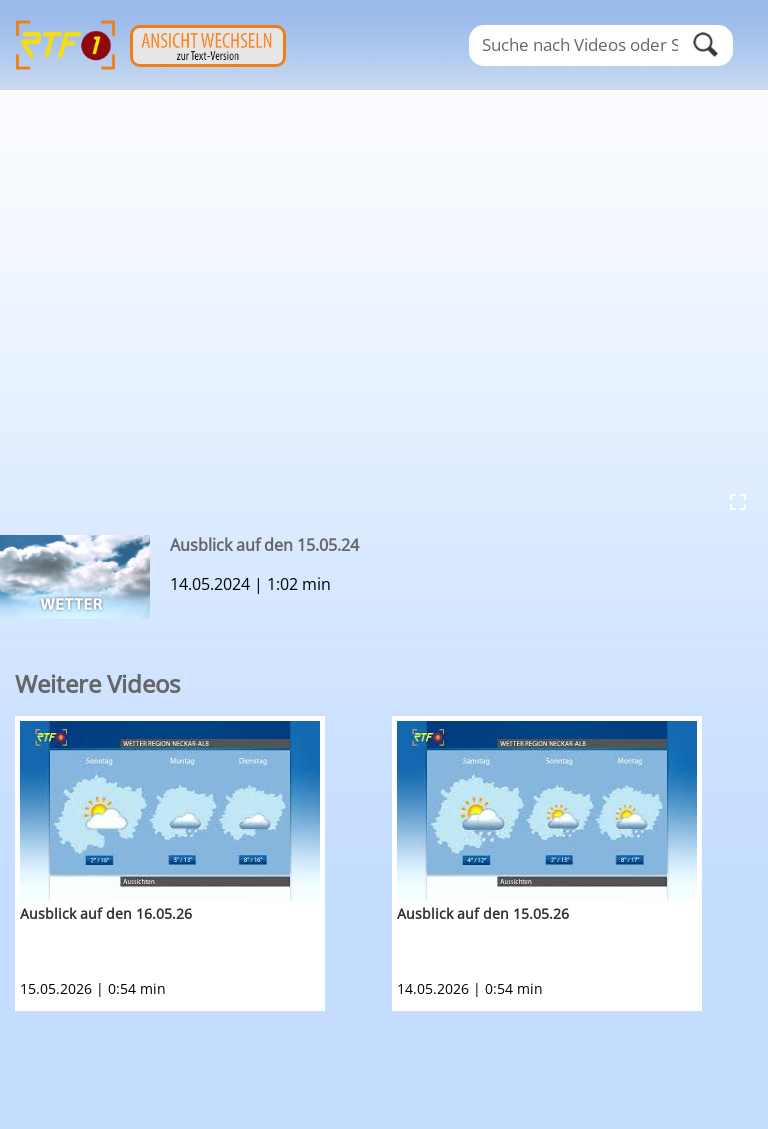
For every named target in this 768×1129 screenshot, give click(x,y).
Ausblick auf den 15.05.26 (483, 913)
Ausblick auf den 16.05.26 (106, 913)
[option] (203, 863)
